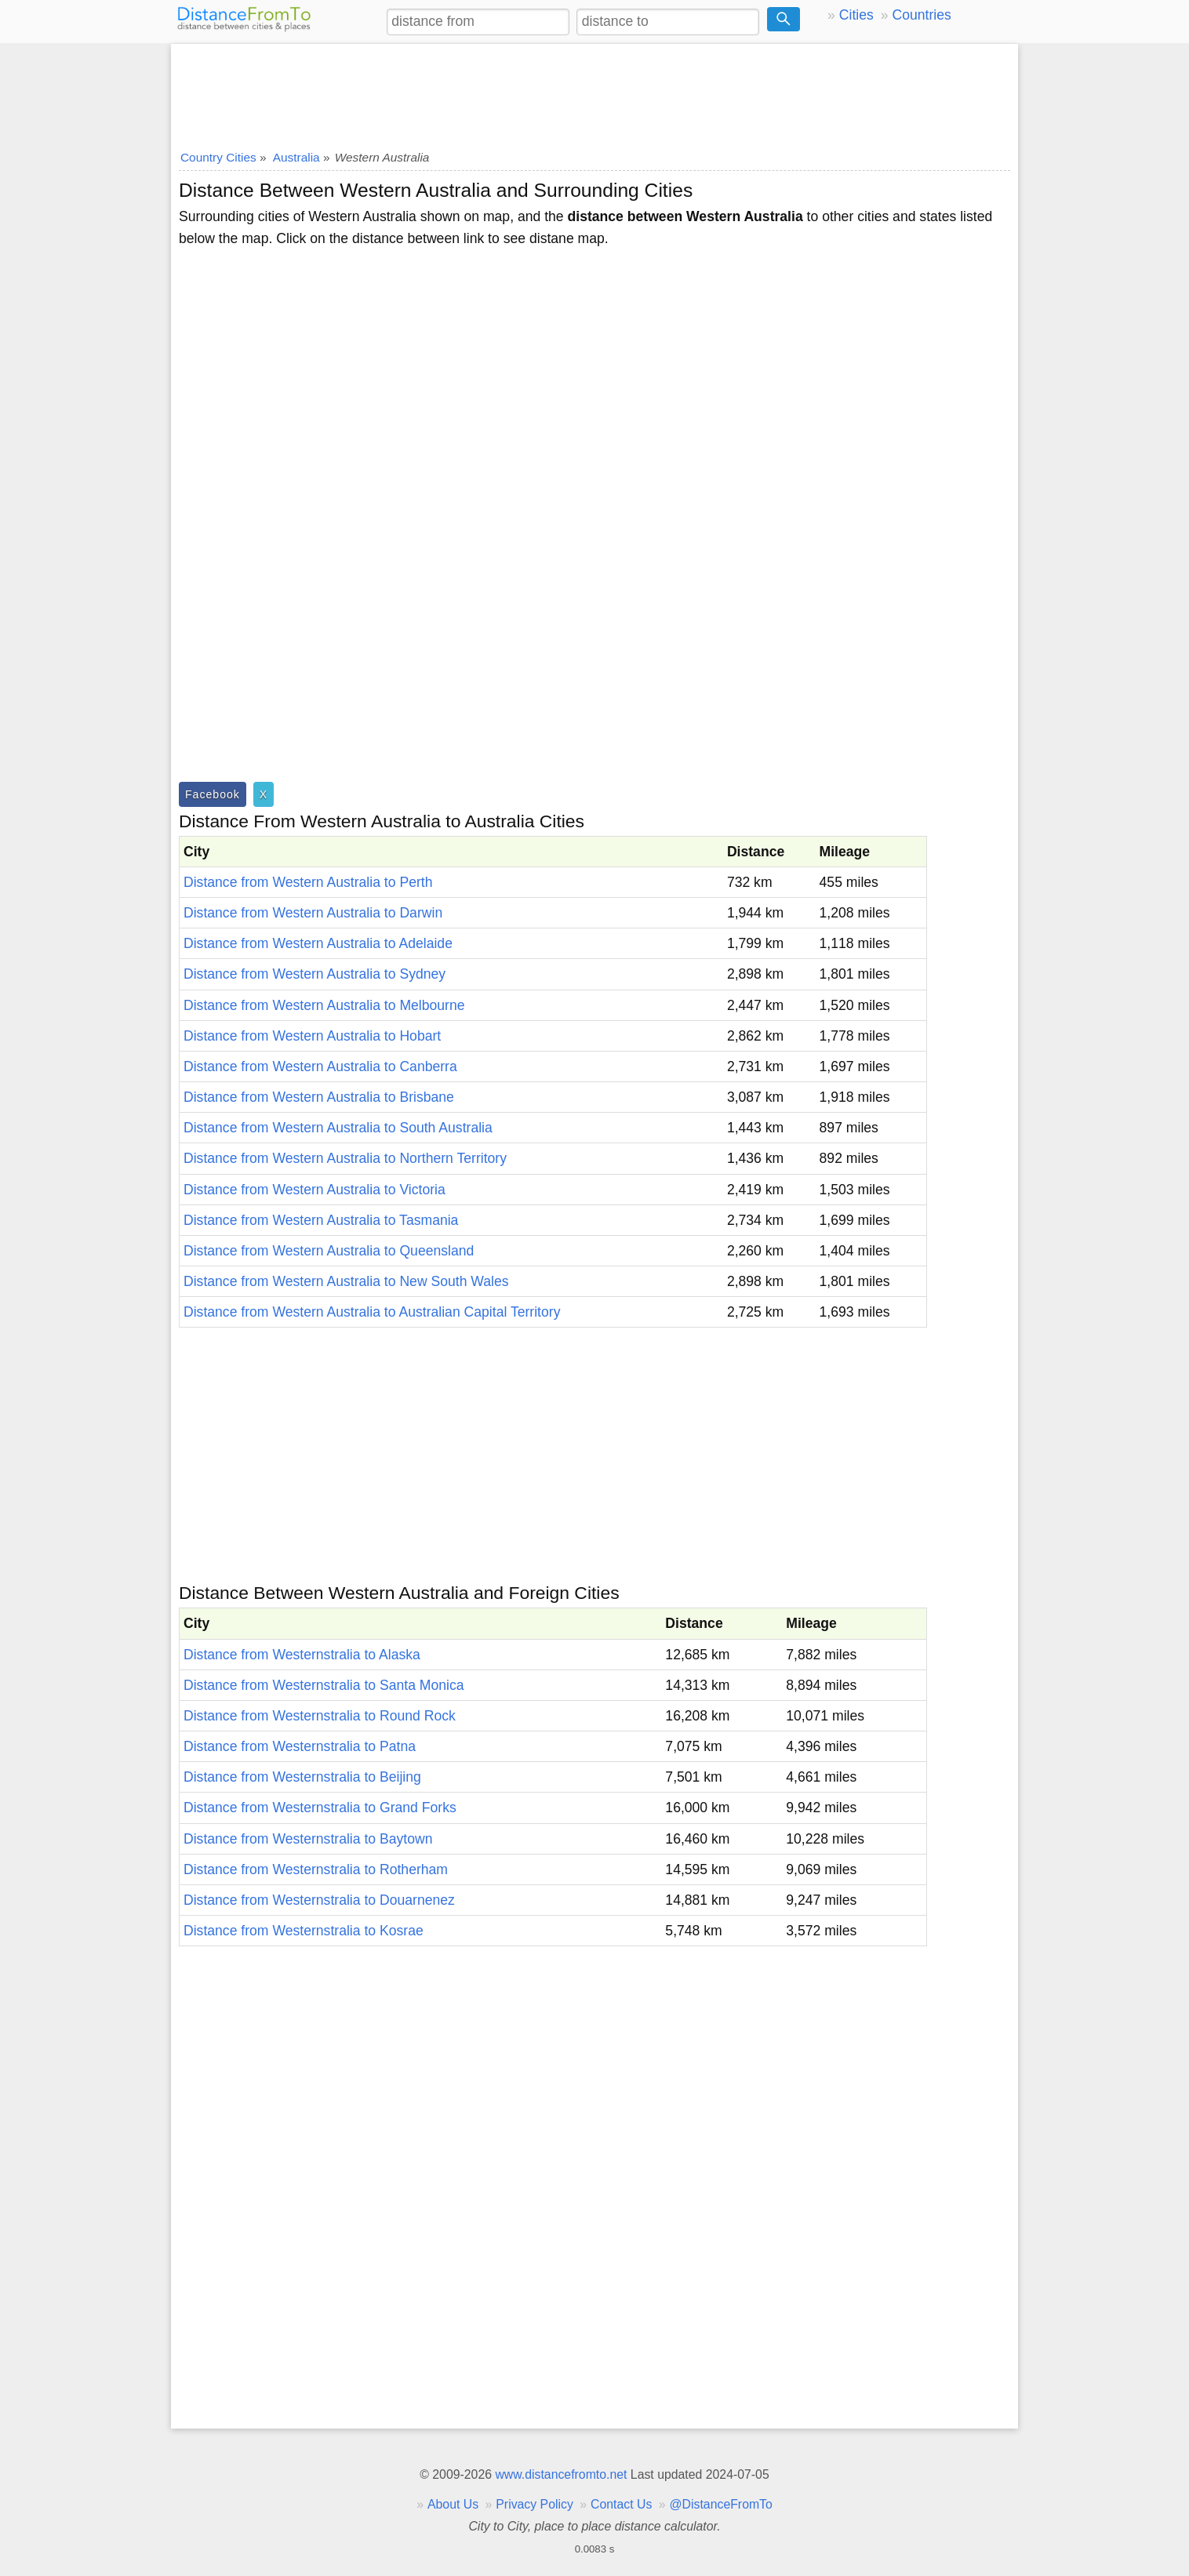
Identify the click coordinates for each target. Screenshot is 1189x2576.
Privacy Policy (534, 2504)
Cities (856, 15)
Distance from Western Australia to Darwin (313, 913)
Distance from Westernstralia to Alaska (302, 1654)
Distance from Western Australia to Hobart (312, 1036)
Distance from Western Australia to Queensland (329, 1251)
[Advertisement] (594, 92)
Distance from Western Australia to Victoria (314, 1189)
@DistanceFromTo (721, 2504)
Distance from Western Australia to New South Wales (346, 1281)
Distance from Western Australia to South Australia (338, 1127)
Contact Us (621, 2504)
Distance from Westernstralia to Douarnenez (319, 1900)
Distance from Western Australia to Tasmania (321, 1220)
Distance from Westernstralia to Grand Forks (320, 1807)
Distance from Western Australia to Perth (308, 882)
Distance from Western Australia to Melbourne (324, 1005)
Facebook (212, 794)
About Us (452, 2504)
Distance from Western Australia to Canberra (320, 1066)
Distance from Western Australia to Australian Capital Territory (372, 1312)
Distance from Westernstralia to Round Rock (320, 1716)
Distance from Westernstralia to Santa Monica (324, 1685)
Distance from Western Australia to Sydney (314, 974)
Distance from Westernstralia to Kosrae (304, 1930)
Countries (921, 15)
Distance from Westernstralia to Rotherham (316, 1869)
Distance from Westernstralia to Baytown (308, 1839)
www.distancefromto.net (561, 2474)
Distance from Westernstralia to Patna (300, 1746)
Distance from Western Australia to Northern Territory (345, 1158)
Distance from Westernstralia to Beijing (302, 1777)
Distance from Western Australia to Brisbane (319, 1097)
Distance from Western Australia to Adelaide (318, 943)
